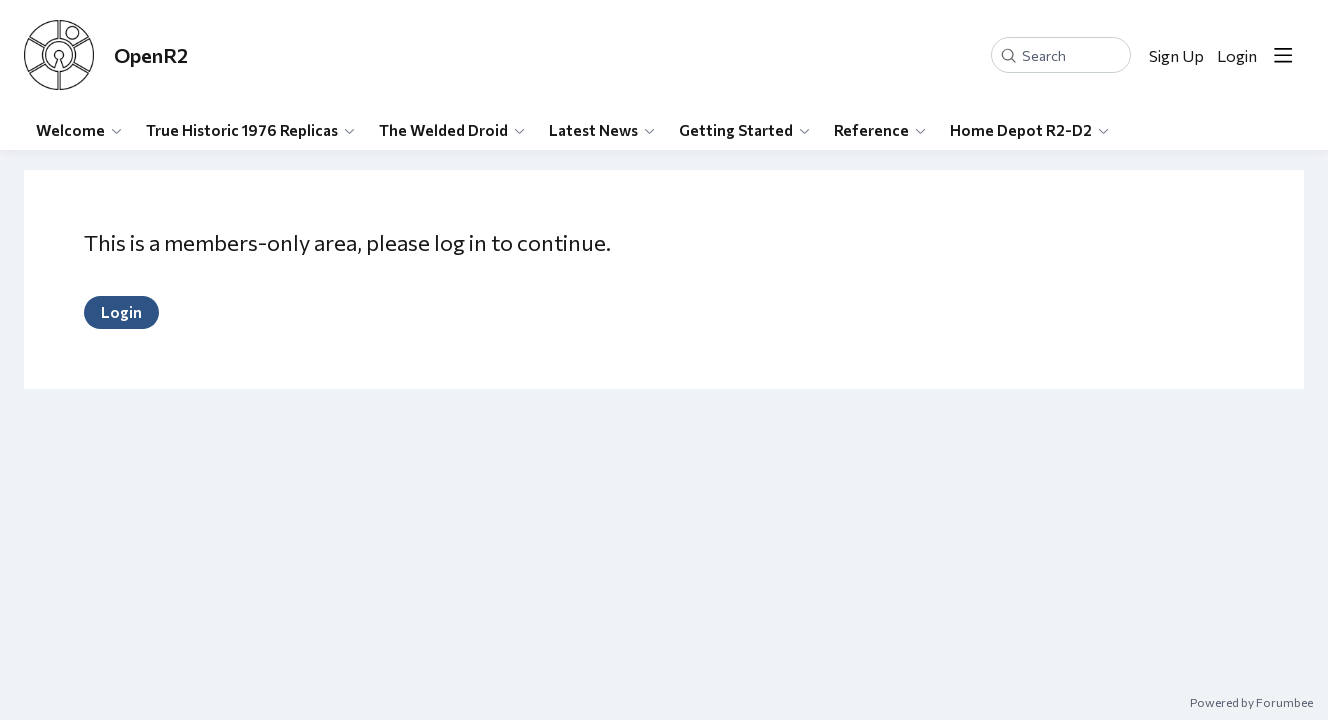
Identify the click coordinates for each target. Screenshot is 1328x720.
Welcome (70, 130)
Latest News (593, 130)
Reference (871, 130)
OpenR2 (151, 55)
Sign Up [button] (1176, 55)
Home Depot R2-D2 (1021, 130)
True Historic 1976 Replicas (242, 130)
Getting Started (736, 130)
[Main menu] (1283, 55)
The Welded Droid (443, 130)
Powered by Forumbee (1251, 702)
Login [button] (1237, 55)
